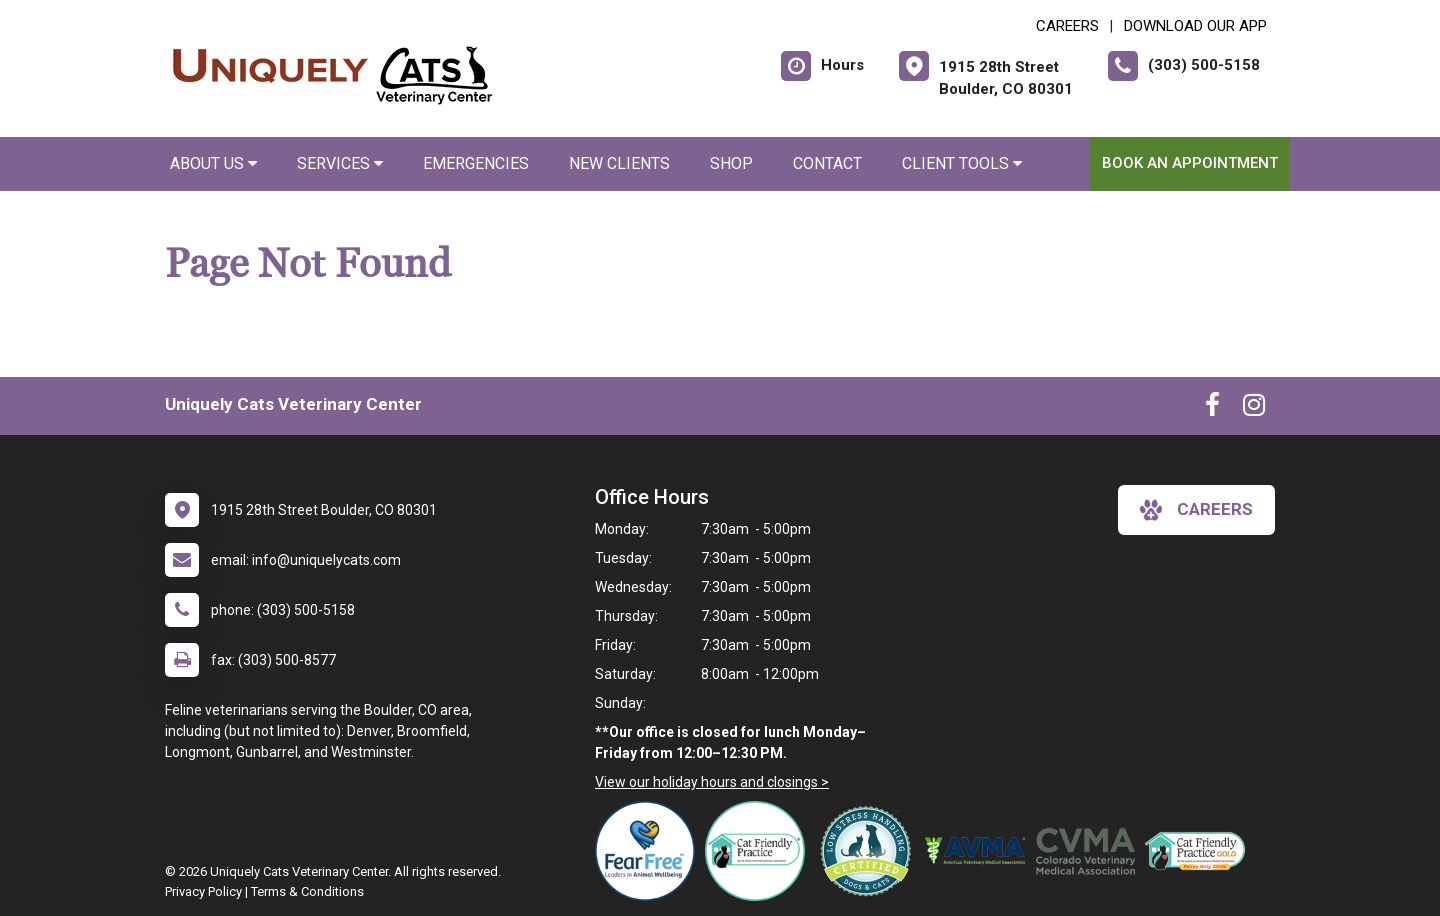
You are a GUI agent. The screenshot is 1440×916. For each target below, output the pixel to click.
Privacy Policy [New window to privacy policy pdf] (203, 891)
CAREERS (1067, 26)
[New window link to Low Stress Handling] (870, 851)
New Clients (619, 163)
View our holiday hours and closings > (712, 782)
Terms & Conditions (307, 891)
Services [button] (340, 163)
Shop (731, 163)
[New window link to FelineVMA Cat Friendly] (760, 851)
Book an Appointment (1190, 163)
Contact (827, 163)
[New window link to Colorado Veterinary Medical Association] (1090, 851)
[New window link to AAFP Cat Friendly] (1200, 851)
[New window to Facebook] (1212, 409)
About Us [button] (213, 163)
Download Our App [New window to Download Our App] (1195, 26)
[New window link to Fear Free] (650, 851)
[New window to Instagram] (1254, 409)
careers (1196, 510)
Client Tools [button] (962, 163)
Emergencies (476, 163)
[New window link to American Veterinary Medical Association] (980, 851)
